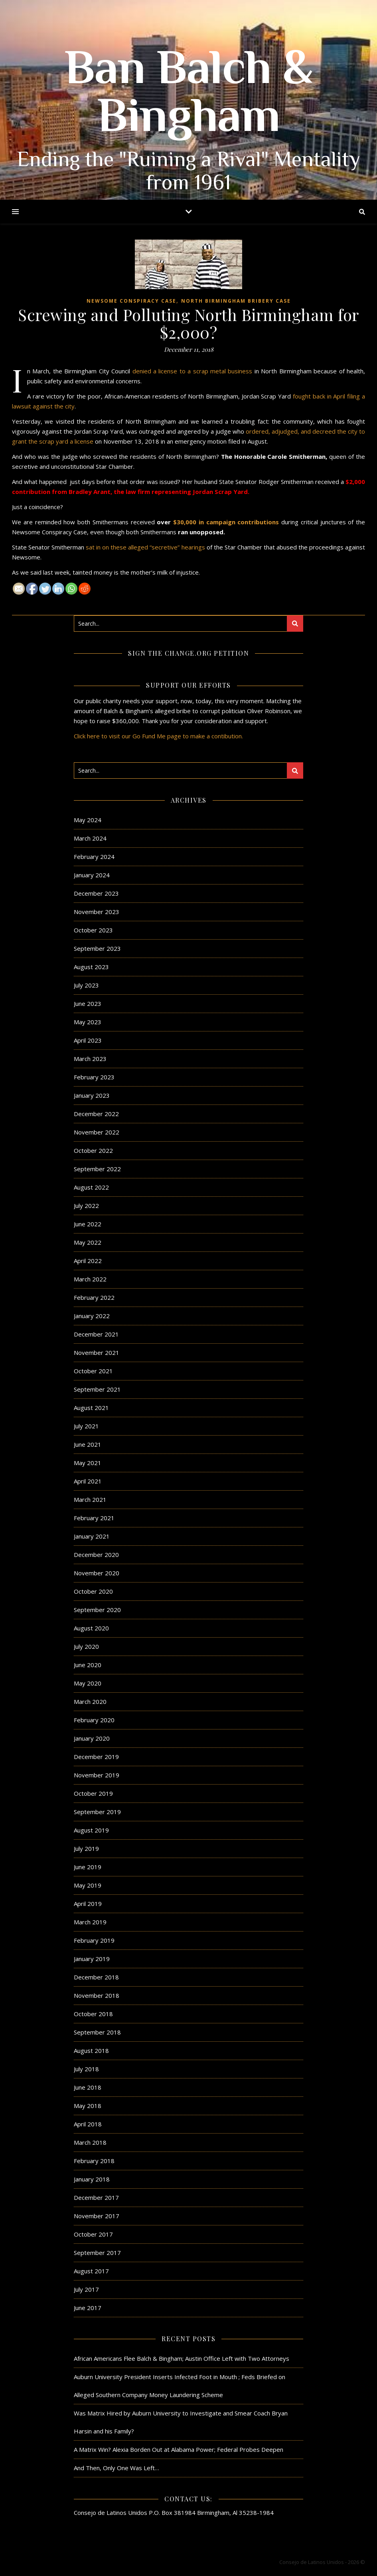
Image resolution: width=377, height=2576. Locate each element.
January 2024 (92, 875)
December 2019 (96, 1757)
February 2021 (94, 1518)
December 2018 (96, 1977)
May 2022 (87, 1242)
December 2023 (96, 893)
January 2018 (92, 2179)
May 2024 (87, 820)
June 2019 (87, 1867)
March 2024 (90, 838)
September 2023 (97, 948)
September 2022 (97, 1169)
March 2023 (90, 1059)
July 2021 (86, 1426)
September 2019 (97, 1812)
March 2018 (90, 2142)
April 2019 (88, 1904)
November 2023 (96, 912)
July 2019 (86, 1848)
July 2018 (86, 2069)
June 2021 (87, 1444)
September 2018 (97, 2032)
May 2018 (87, 2106)
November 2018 (96, 1995)
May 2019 (87, 1885)
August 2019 (91, 1830)
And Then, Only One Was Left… (116, 2468)
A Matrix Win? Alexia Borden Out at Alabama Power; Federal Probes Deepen (178, 2449)
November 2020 (96, 1573)
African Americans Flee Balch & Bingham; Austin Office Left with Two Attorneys (181, 2358)
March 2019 (90, 1922)
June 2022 (87, 1224)
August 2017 (91, 2271)
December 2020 (96, 1555)
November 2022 (96, 1132)
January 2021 (92, 1536)
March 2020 (90, 1701)
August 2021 (91, 1408)
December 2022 (96, 1114)
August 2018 (91, 2050)
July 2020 (86, 1646)
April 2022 (88, 1261)
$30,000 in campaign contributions (226, 522)
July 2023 (86, 985)
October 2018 (93, 2014)
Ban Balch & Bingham (189, 96)
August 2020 (91, 1628)
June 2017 (87, 2308)
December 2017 (96, 2197)
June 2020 (87, 1665)
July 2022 (86, 1206)
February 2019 (94, 1940)
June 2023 (87, 1003)
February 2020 (94, 1720)
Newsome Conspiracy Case (131, 300)
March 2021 (90, 1499)
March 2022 (90, 1279)
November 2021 (96, 1352)
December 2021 (96, 1334)
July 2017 (86, 2289)
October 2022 (93, 1150)
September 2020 (97, 1610)
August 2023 (91, 967)
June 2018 (87, 2087)
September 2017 (97, 2253)
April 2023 (88, 1040)
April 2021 (88, 1481)
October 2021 (93, 1371)
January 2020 (92, 1738)
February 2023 (94, 1077)
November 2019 (96, 1775)
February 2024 (94, 857)
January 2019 (92, 1959)
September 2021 (97, 1389)
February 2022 (94, 1297)
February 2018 (94, 2161)
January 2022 (92, 1316)
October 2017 (93, 2234)
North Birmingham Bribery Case (236, 300)
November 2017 (96, 2216)
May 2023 (87, 1022)
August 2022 (91, 1187)
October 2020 (93, 1591)
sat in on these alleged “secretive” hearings (145, 547)
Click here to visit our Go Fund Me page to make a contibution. (158, 736)
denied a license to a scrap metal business (192, 371)
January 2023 (92, 1095)
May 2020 (87, 1683)
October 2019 (93, 1793)
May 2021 (87, 1463)
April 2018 (88, 2124)
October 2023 (93, 930)
